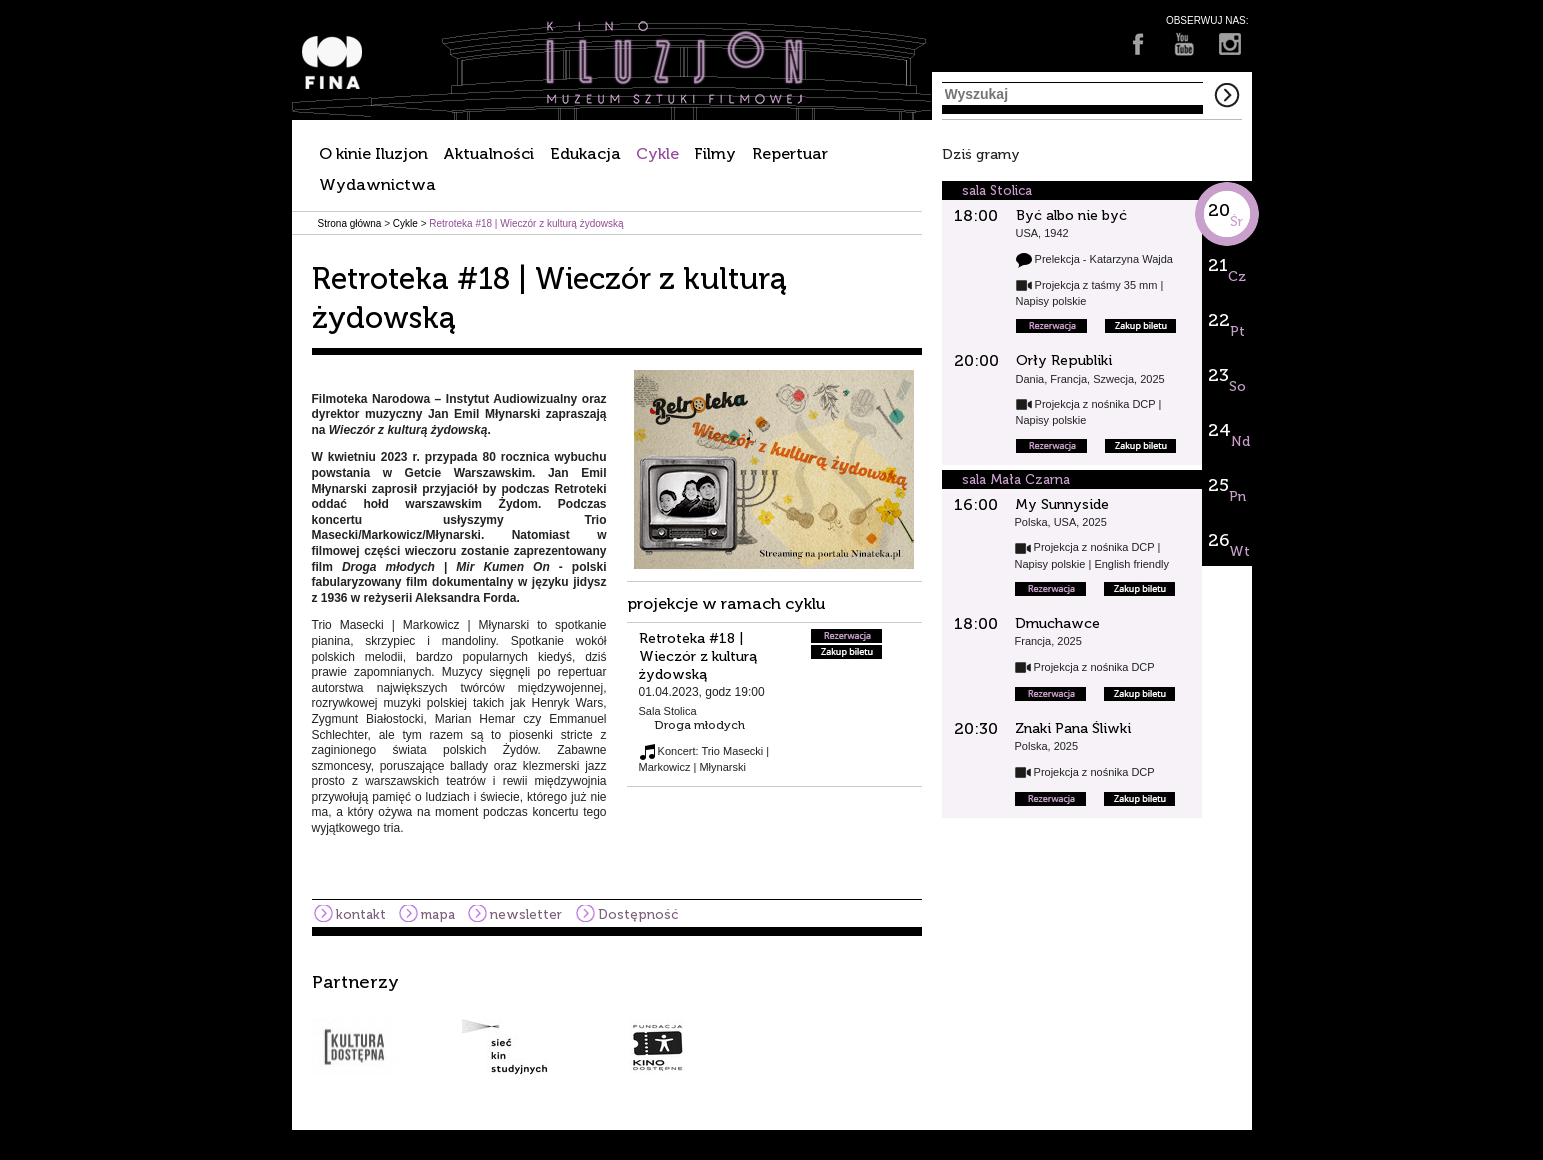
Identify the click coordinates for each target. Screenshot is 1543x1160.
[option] (772, 1024)
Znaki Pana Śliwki (1073, 728)
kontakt (361, 914)
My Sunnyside (1062, 504)
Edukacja (585, 153)
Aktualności (488, 153)
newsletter (526, 914)
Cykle (657, 153)
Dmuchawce (1057, 623)
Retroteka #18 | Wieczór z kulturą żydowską (698, 656)
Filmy (715, 153)
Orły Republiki (1064, 360)
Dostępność (638, 914)
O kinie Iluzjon (373, 153)
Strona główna (350, 223)
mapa (438, 914)
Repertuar (790, 153)
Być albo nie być (1071, 215)
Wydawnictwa (377, 184)
